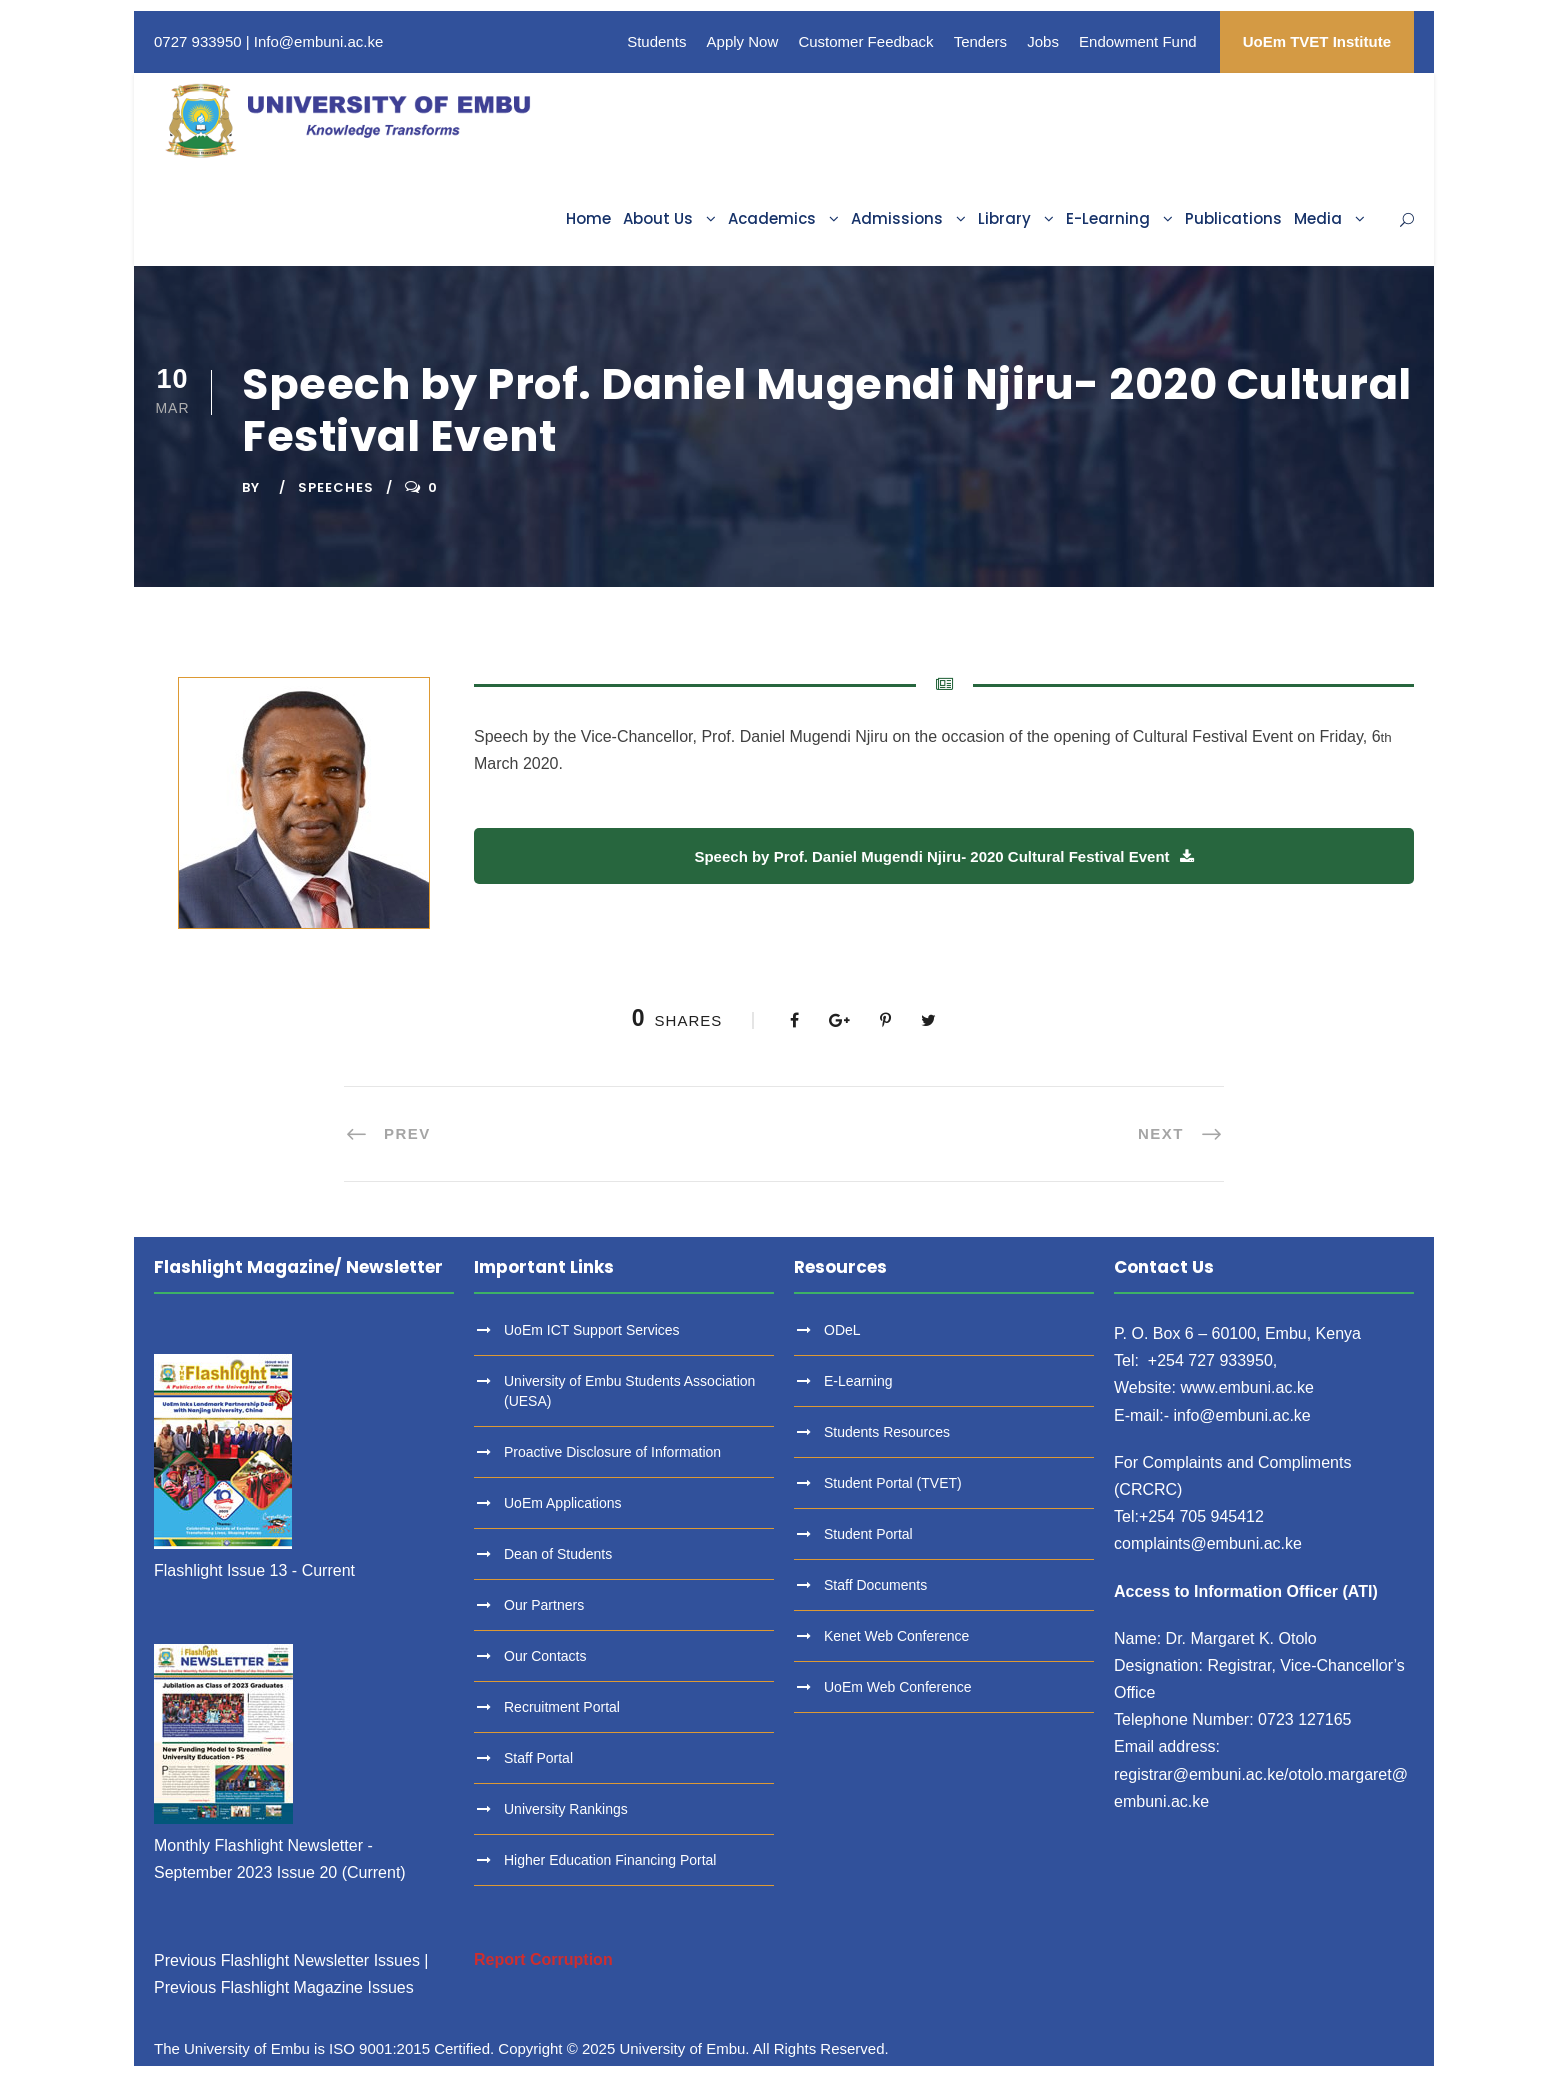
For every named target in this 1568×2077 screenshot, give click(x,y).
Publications (1233, 218)
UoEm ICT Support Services (592, 1330)
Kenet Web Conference (896, 1636)
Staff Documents (875, 1585)
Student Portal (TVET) (893, 1483)
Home (588, 218)
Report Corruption (543, 1959)
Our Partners (544, 1605)
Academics (772, 218)
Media (1318, 218)
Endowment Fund (1138, 41)
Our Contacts (545, 1656)
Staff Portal (538, 1758)
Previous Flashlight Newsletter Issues (287, 1960)
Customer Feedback (865, 41)
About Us (658, 218)
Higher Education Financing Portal (610, 1860)
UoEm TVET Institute (1317, 41)
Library (1004, 218)
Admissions (897, 218)
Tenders (980, 41)
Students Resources (887, 1432)
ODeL (842, 1330)
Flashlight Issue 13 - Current (254, 1570)
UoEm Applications (563, 1503)
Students (656, 41)
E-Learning (1108, 218)
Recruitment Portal (562, 1707)
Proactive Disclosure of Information (612, 1452)
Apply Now (743, 41)
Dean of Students (558, 1554)
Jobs (1043, 41)
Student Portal (868, 1534)
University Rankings (566, 1809)
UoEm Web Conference (898, 1687)
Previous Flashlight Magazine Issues (284, 1987)
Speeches (336, 487)
